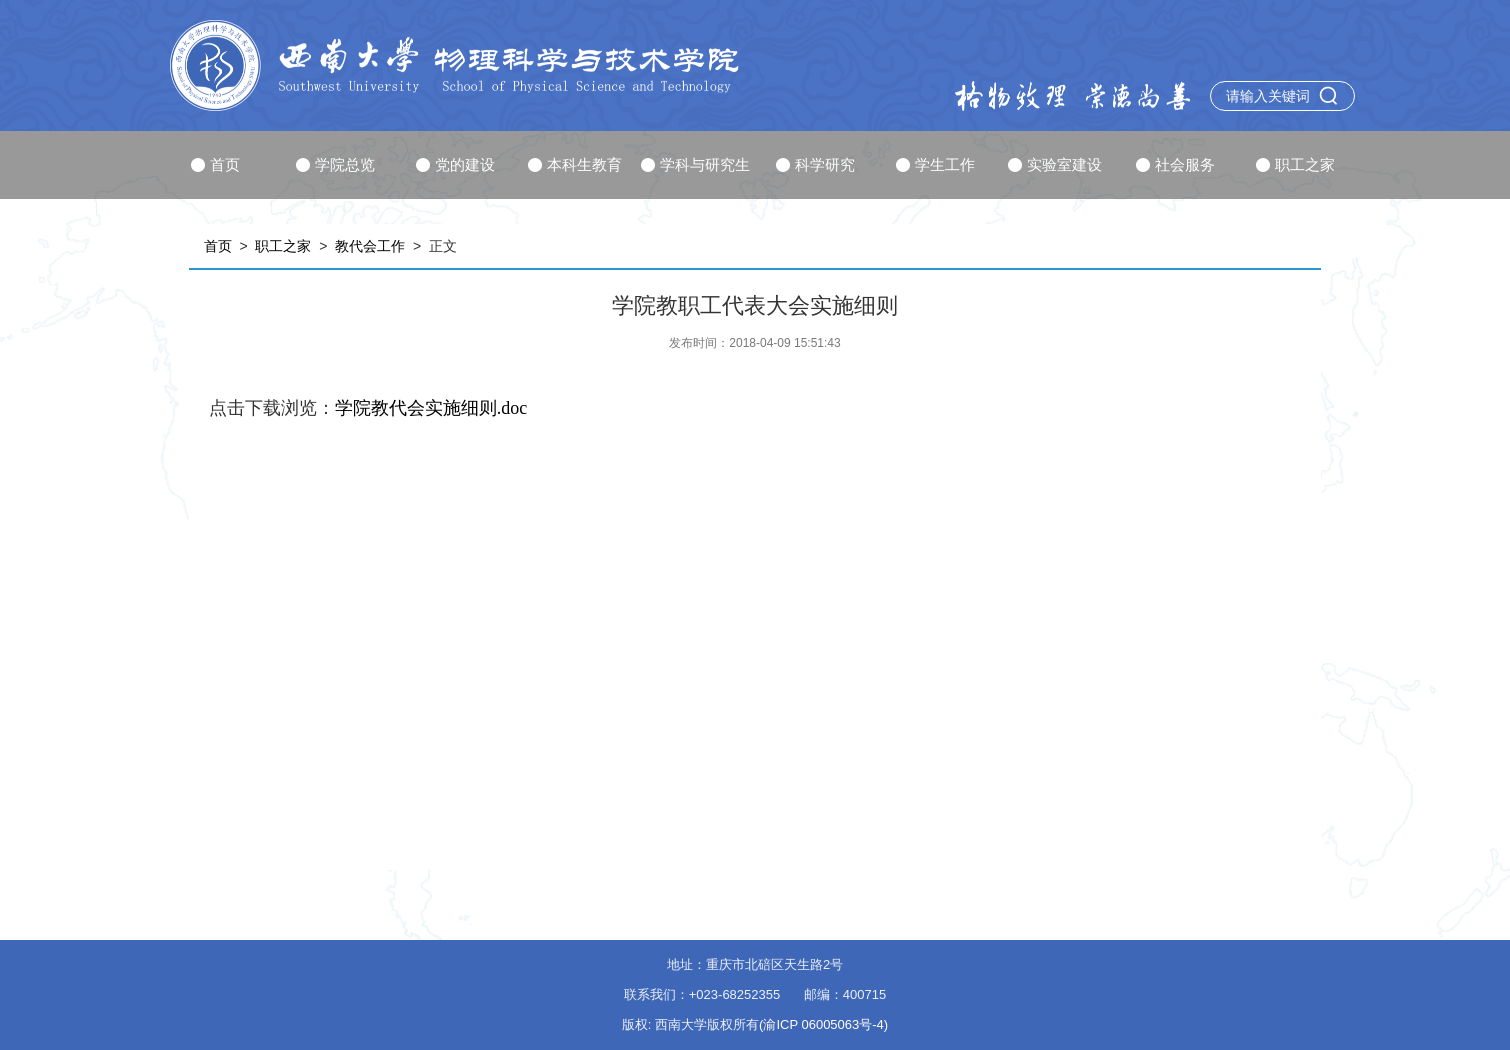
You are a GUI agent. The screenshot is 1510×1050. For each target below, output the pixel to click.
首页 (215, 164)
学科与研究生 (695, 164)
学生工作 (935, 164)
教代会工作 (370, 246)
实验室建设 (1055, 164)
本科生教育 (575, 164)
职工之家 (1295, 164)
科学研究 (815, 164)
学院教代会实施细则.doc (431, 408)
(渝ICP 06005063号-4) (823, 1024)
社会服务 (1175, 164)
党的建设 (455, 164)
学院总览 (335, 164)
